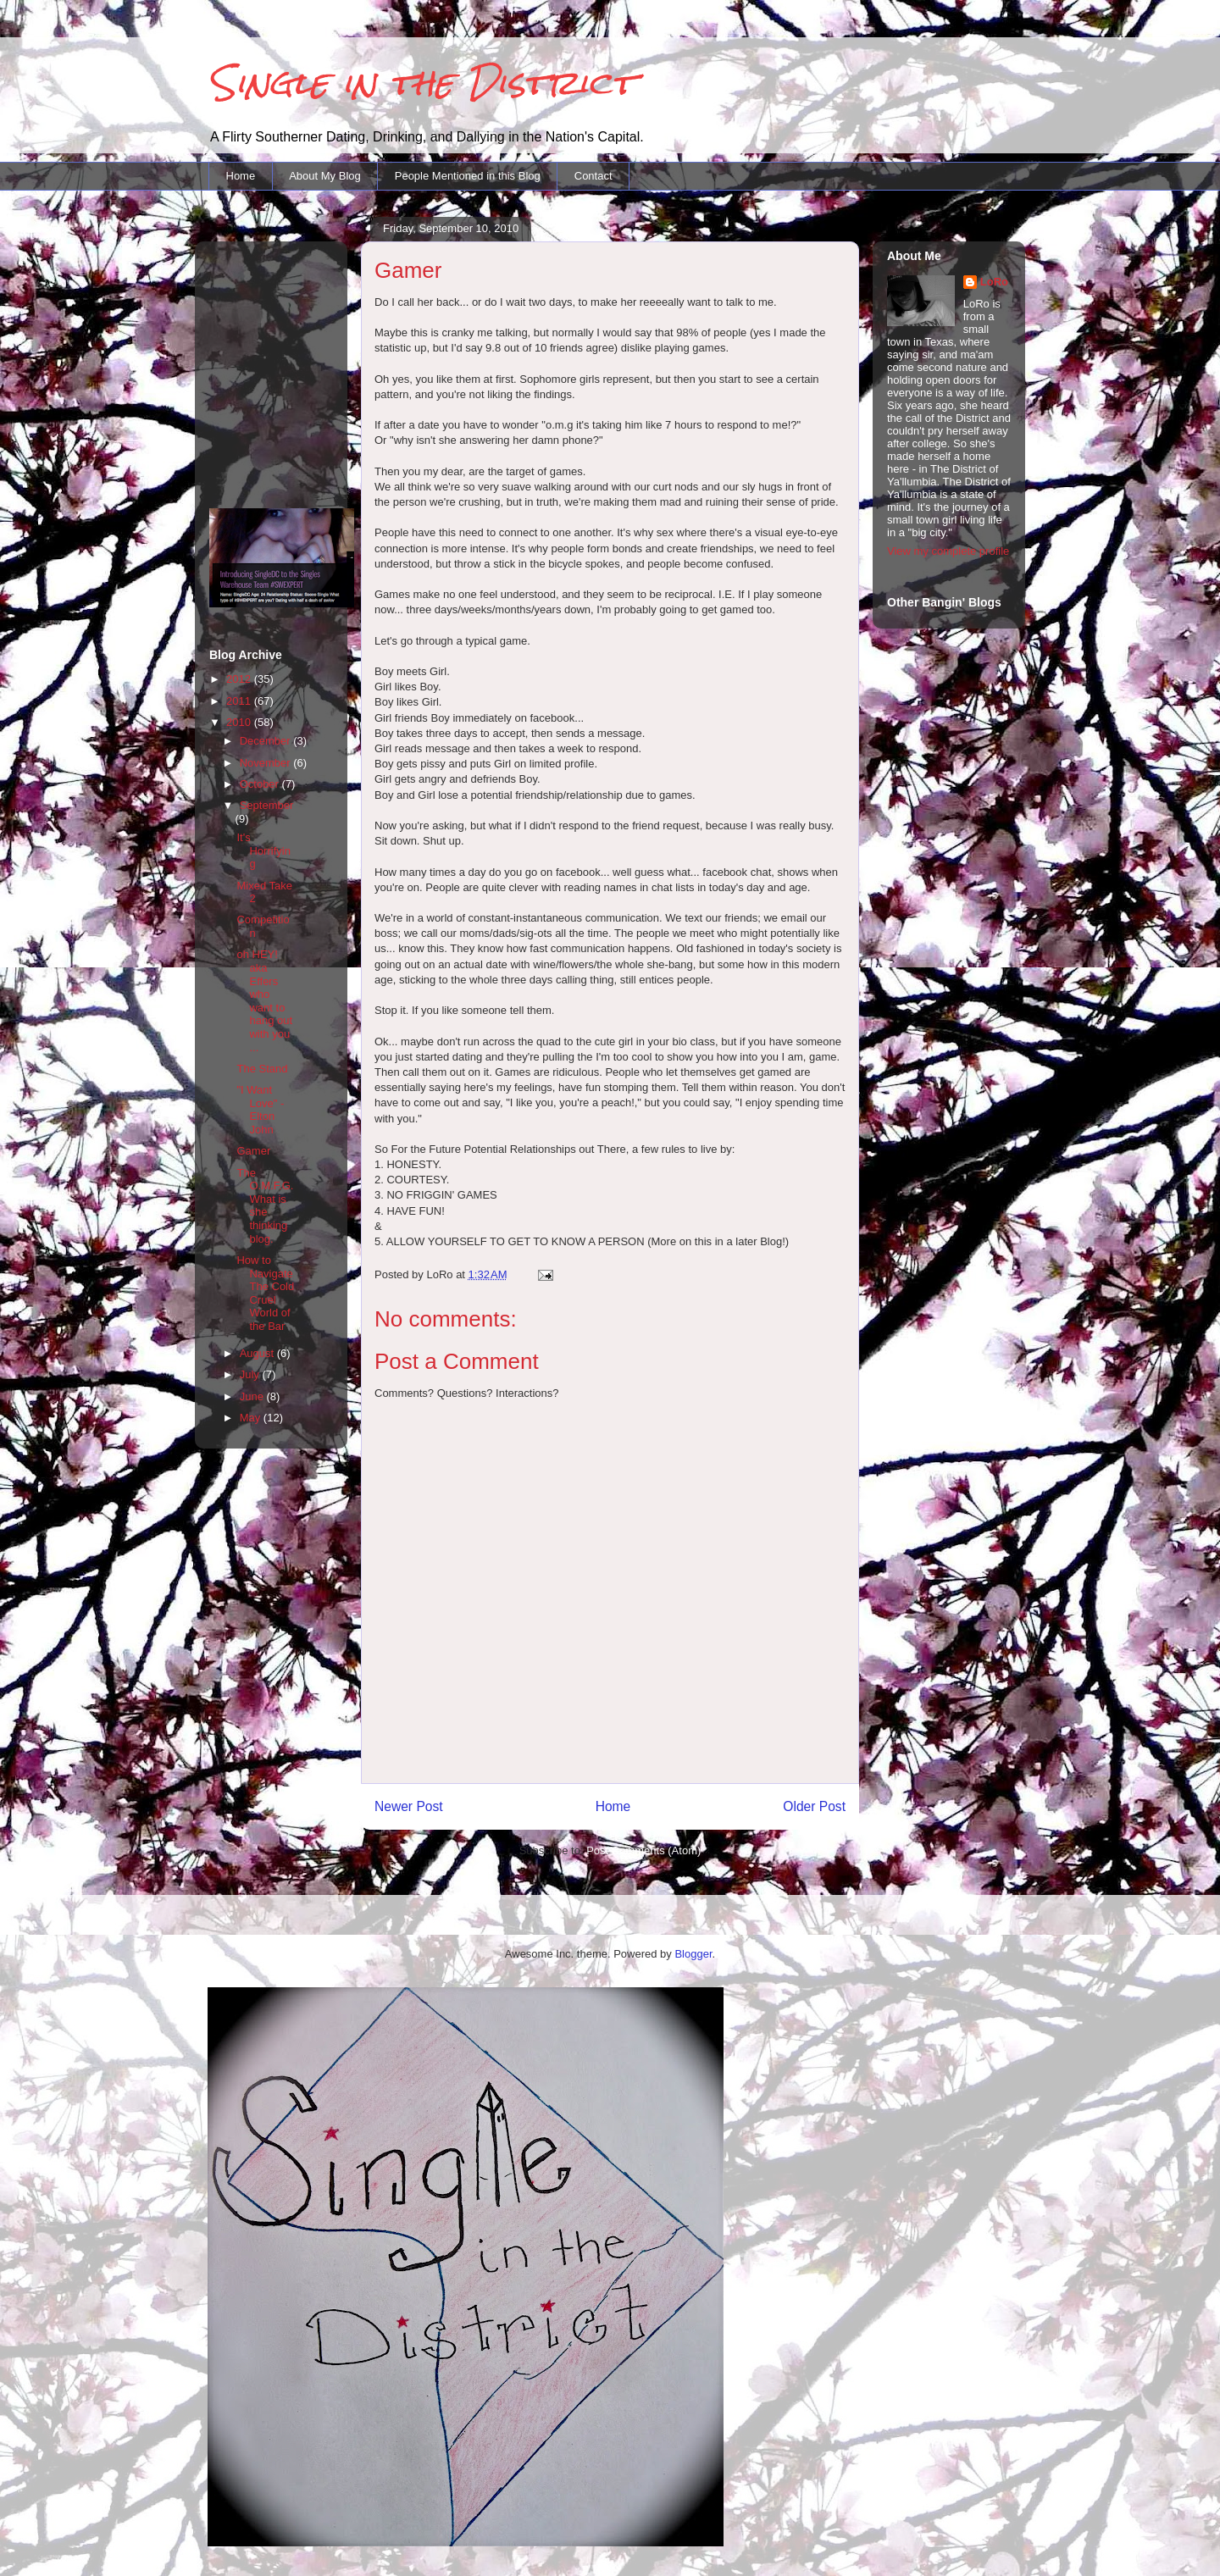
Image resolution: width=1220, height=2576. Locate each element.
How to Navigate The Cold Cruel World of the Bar (265, 1293)
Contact (593, 175)
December (267, 740)
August (258, 1353)
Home (241, 175)
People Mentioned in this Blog (468, 175)
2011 (240, 701)
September (267, 805)
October (261, 784)
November (267, 762)
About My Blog (325, 175)
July (251, 1374)
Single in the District (421, 82)
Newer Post (408, 1806)
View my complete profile (948, 551)
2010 (240, 722)
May (251, 1417)
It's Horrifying (263, 850)
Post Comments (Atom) (643, 1850)
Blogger (693, 1953)
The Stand (261, 1068)
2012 (240, 679)
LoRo (994, 281)
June (253, 1396)
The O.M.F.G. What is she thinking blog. (264, 1205)
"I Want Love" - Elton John (260, 1109)
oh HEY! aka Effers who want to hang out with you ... (264, 1000)
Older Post (814, 1806)
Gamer (253, 1150)
